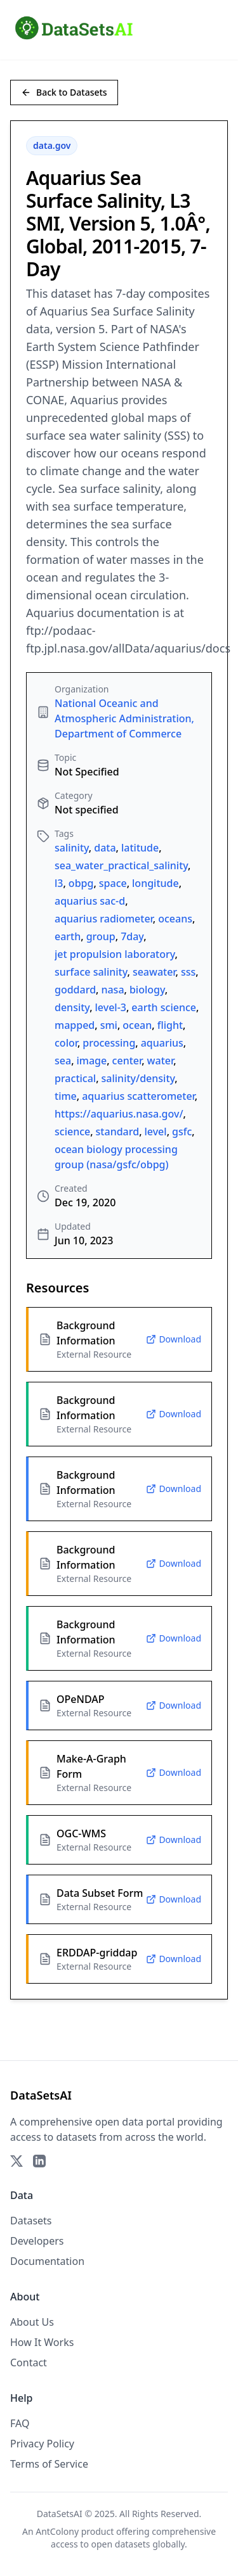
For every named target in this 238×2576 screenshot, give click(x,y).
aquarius (162, 1043)
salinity (72, 848)
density (72, 1007)
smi (108, 1025)
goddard (75, 990)
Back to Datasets (64, 92)
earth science (163, 1007)
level (156, 1131)
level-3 (110, 1007)
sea (63, 1061)
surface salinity (91, 972)
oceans (175, 919)
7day (132, 936)
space (113, 883)
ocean (137, 1025)
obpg (81, 883)
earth (68, 936)
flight (170, 1025)
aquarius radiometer (104, 919)
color (66, 1043)
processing (109, 1043)
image (92, 1061)
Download (173, 1339)
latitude (140, 848)
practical (75, 1078)
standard (118, 1131)
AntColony (57, 2531)
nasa (112, 990)
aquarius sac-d (90, 901)
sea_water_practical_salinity (121, 865)
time (66, 1096)
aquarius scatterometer (138, 1096)
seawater (154, 972)
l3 (59, 883)
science (72, 1131)
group (101, 936)
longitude (155, 883)
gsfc (182, 1131)
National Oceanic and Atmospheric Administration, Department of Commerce (124, 718)
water (160, 1061)
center (127, 1061)
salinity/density (138, 1078)
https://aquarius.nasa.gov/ (119, 1114)
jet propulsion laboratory (115, 954)
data (105, 848)
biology (147, 990)
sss (188, 972)
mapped (75, 1025)
